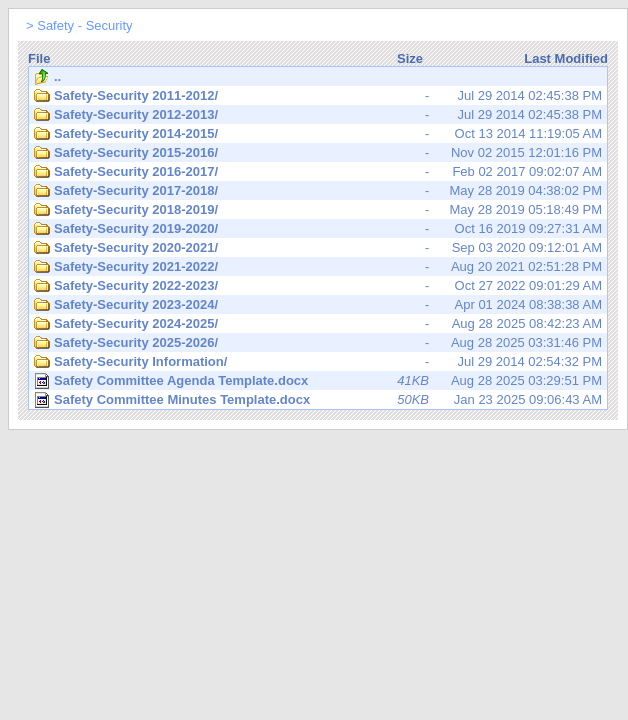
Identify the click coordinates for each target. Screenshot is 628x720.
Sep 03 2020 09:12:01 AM (318, 248)
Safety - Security (84, 25)
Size (410, 58)
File (39, 58)
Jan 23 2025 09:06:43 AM (318, 400)
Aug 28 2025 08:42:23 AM (318, 324)
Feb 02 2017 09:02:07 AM (318, 172)
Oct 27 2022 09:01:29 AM (318, 286)
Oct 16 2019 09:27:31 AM (318, 229)
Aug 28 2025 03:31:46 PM (318, 343)
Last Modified (566, 58)
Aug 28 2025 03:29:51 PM (318, 381)
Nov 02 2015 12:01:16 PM (318, 153)
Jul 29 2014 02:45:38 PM (318, 96)
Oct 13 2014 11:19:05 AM (318, 134)
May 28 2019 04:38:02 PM (318, 191)
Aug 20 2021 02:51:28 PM (318, 267)
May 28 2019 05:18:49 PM (318, 210)
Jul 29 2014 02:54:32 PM (318, 362)
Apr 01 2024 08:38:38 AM (318, 305)
